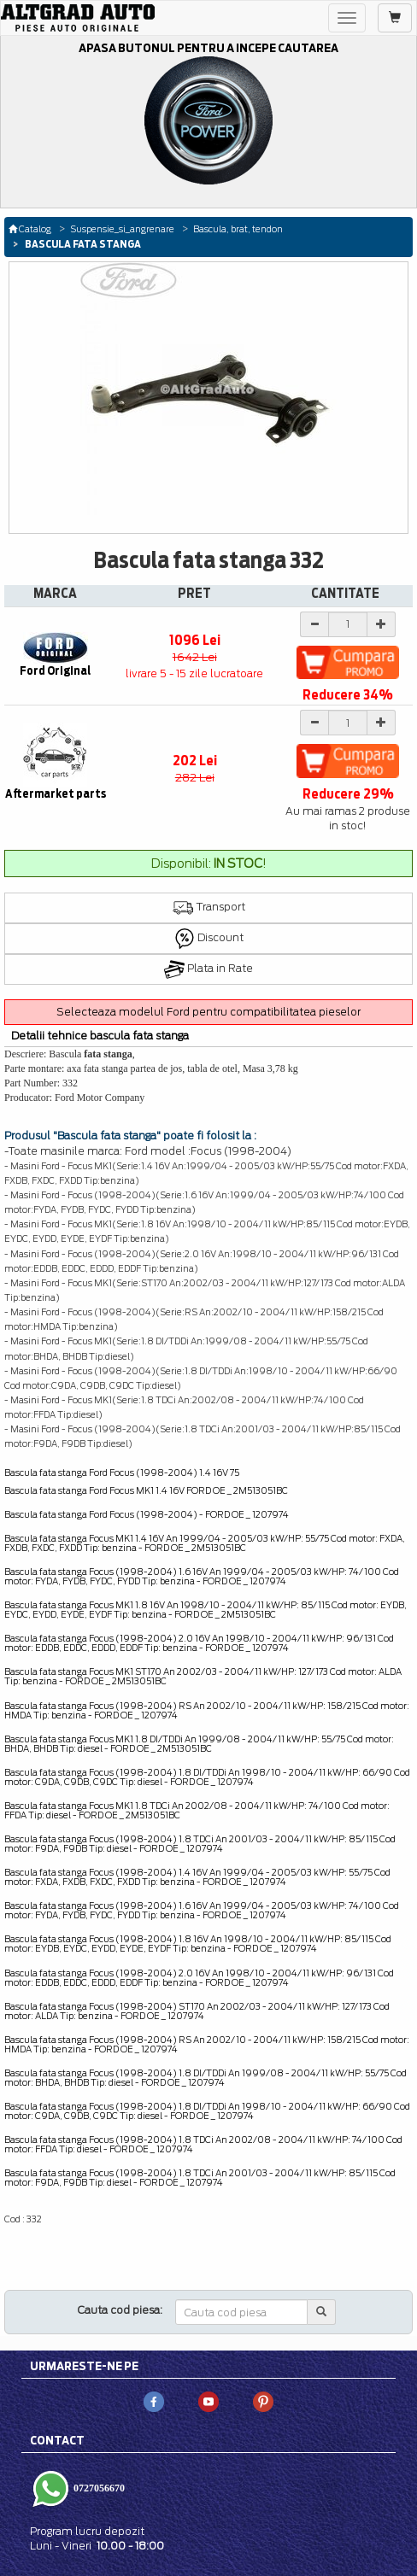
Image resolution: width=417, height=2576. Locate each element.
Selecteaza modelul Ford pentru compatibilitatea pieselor (208, 1011)
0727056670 (98, 2487)
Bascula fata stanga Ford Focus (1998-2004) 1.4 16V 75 (121, 1472)
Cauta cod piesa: (120, 2310)
